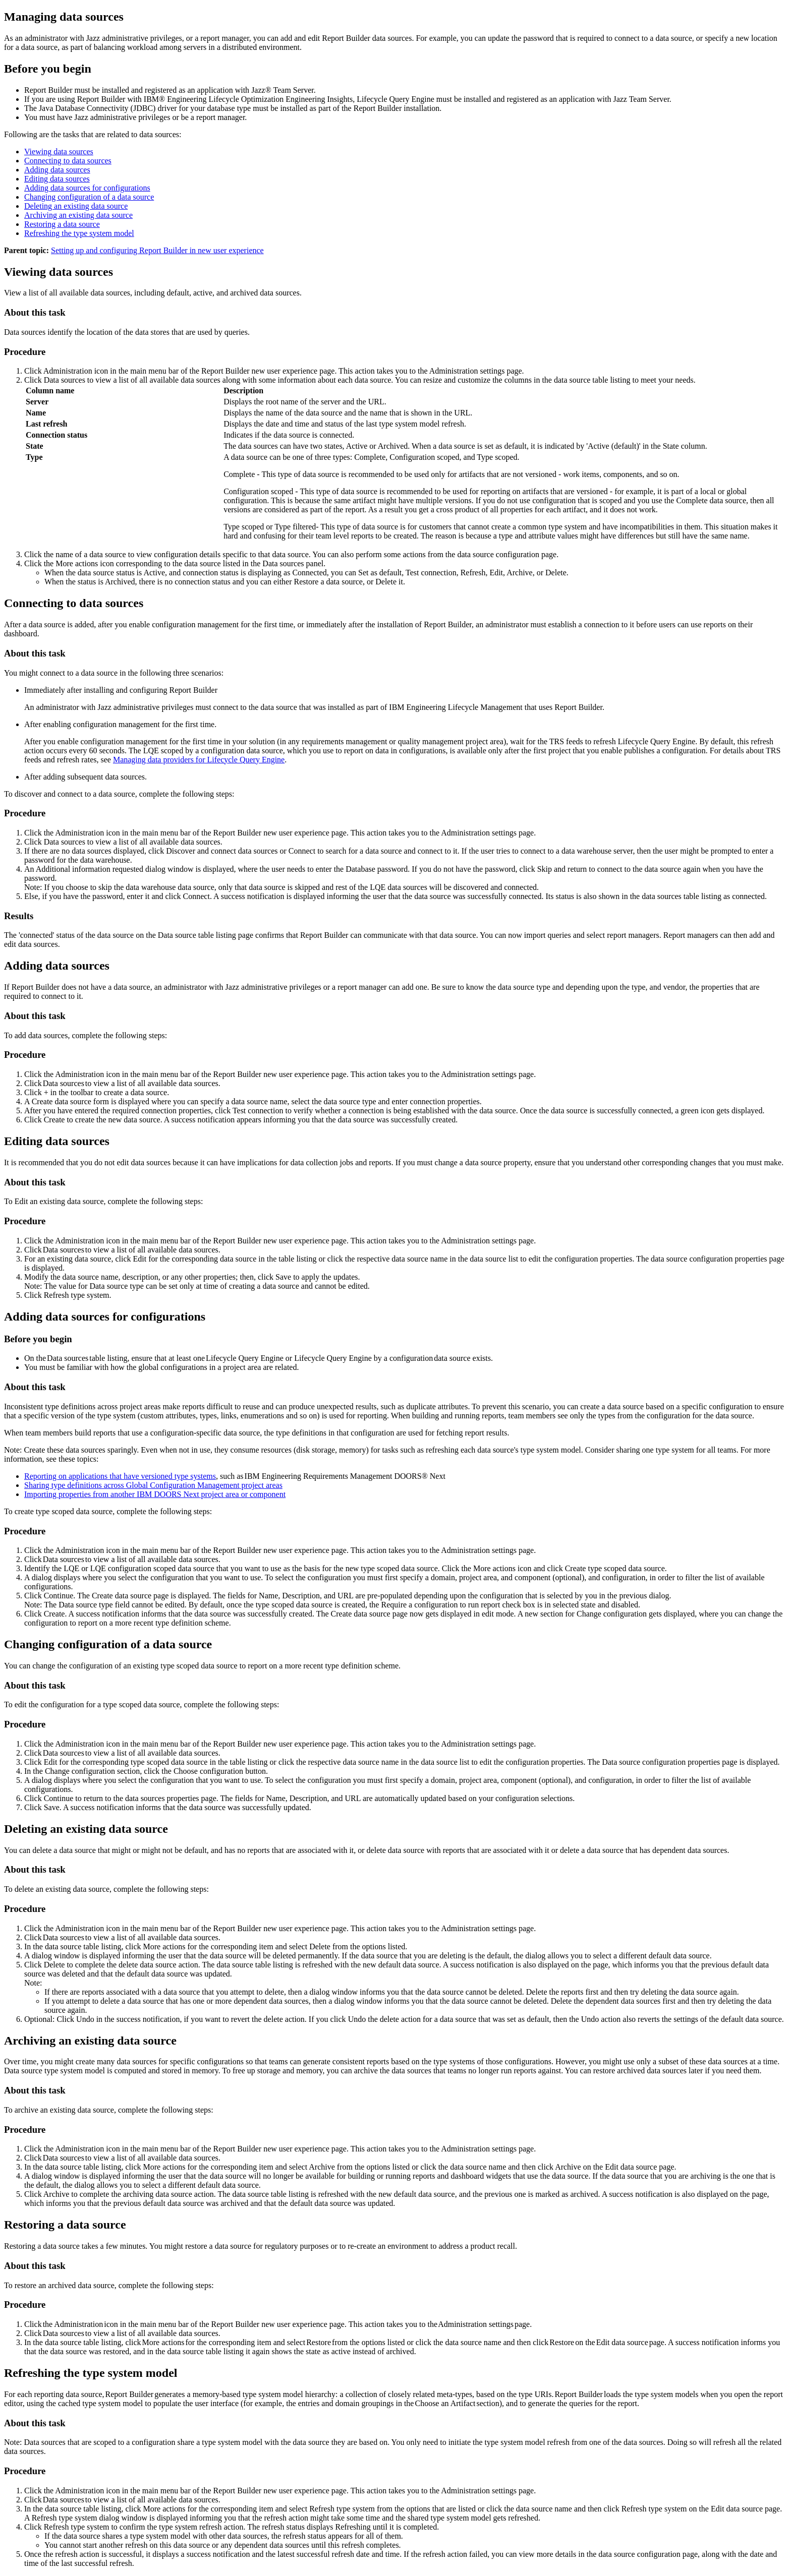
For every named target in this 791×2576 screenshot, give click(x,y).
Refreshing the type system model (79, 233)
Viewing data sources (58, 151)
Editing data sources (57, 178)
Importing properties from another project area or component (155, 1494)
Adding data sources (57, 169)
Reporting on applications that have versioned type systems (120, 1476)
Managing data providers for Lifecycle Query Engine (199, 759)
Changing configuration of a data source (89, 197)
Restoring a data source (62, 224)
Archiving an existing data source (78, 215)
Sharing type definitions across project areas (153, 1485)
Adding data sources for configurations (87, 188)
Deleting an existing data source (76, 206)
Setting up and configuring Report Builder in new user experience (157, 250)
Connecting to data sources (67, 160)
